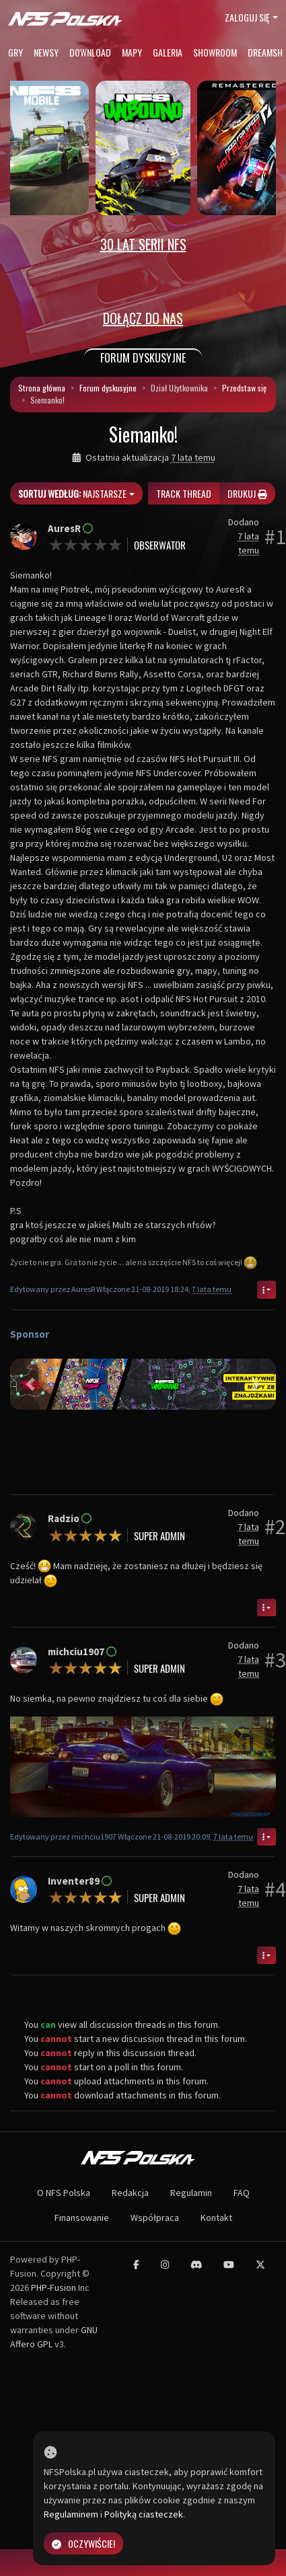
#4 (275, 1889)
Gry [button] (15, 52)
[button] (30, 1384)
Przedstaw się (244, 387)
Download (90, 52)
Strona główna (41, 387)
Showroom (215, 52)
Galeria (167, 52)
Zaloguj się (247, 17)
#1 (275, 536)
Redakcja (130, 2193)
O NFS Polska (63, 2193)
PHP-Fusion (53, 2287)
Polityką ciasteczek (143, 2514)
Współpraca (155, 2217)
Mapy (132, 52)
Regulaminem (71, 2514)
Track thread (183, 493)
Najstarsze (72, 493)
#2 (275, 1526)
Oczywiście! (83, 2543)
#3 (275, 1659)
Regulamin (191, 2193)
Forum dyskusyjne (108, 387)
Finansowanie (82, 2217)
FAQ (242, 2193)
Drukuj (247, 493)
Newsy (46, 52)
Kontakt (216, 2217)
